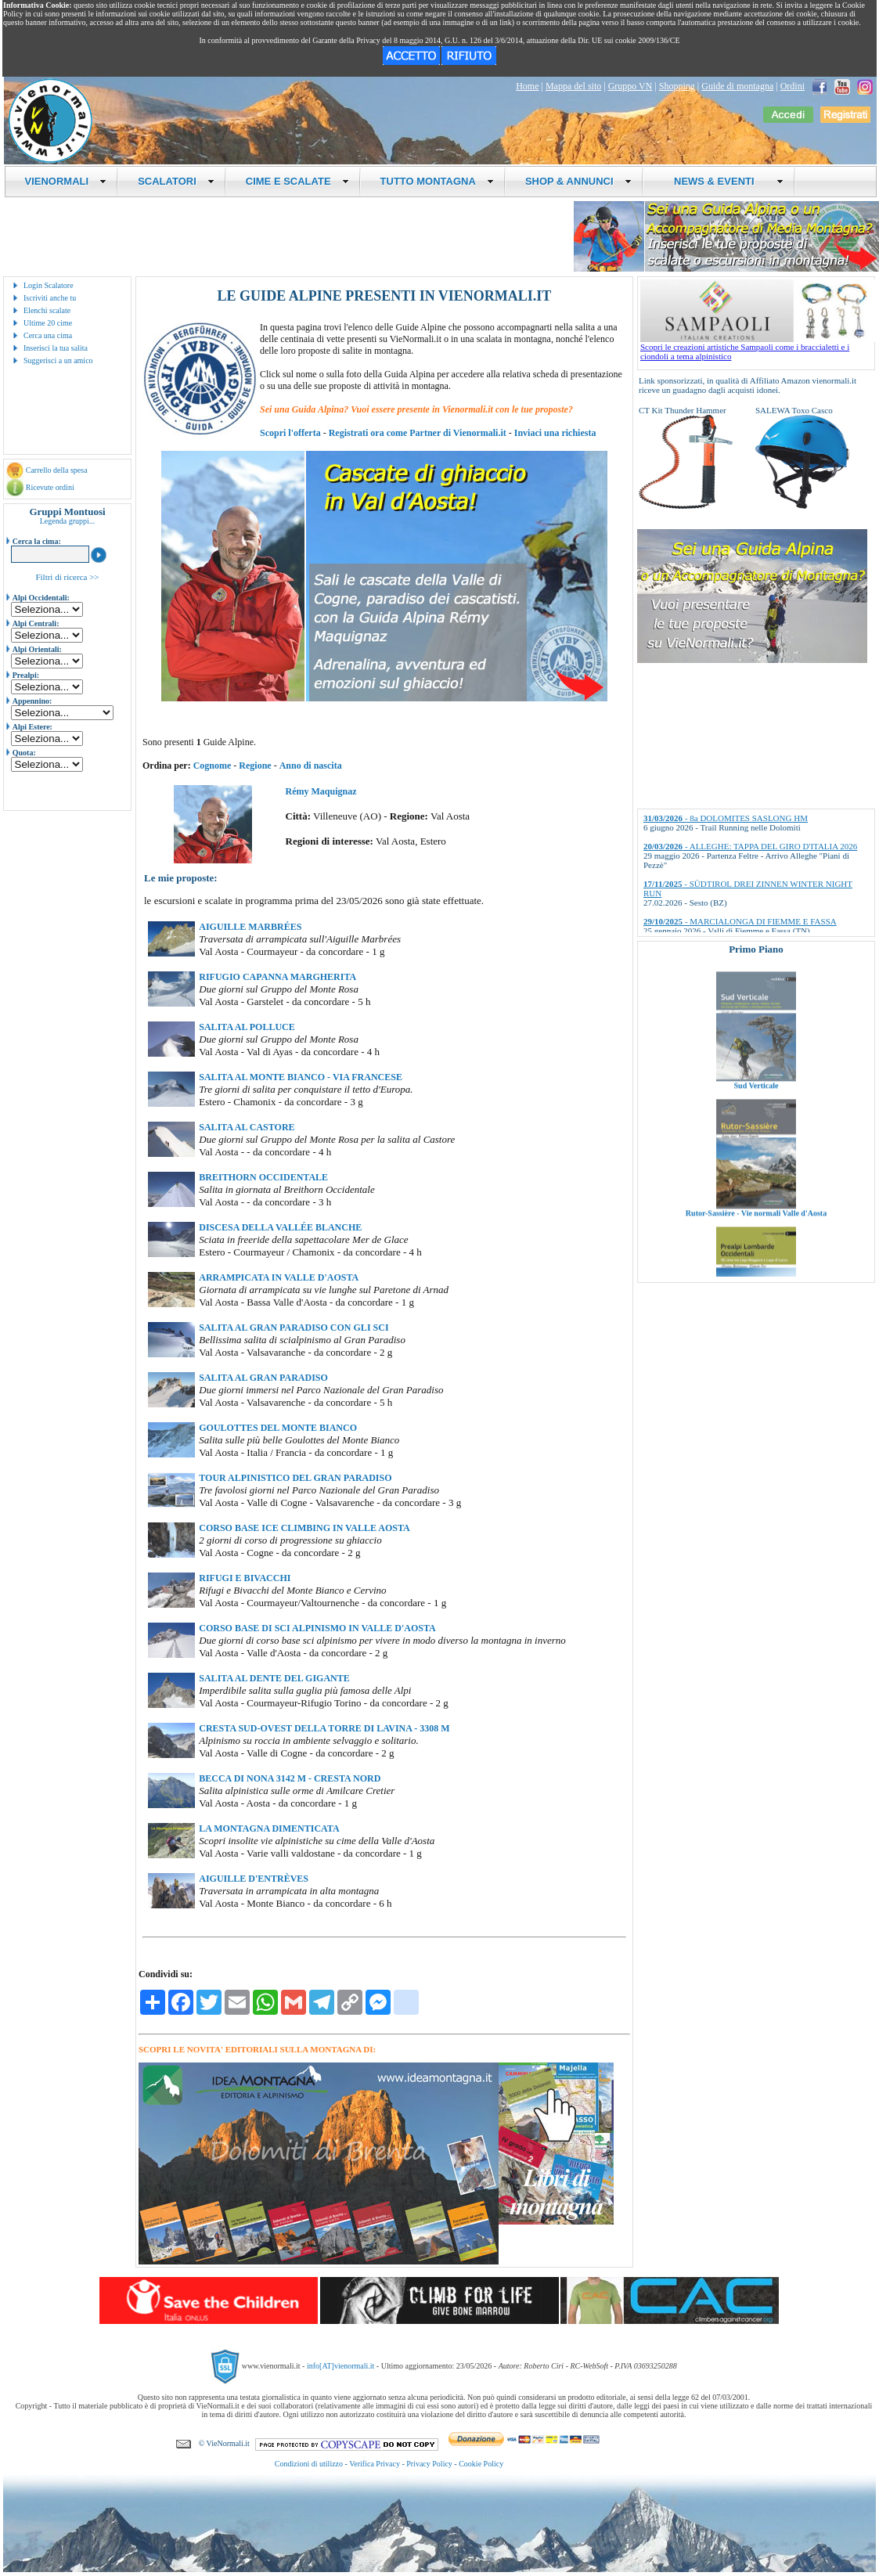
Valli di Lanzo (756, 977)
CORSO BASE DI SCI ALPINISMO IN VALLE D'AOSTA (317, 1628)
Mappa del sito (573, 86)
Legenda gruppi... (67, 521)
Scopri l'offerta (290, 432)
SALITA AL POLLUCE (246, 1026)
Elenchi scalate (46, 310)
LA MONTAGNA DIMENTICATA (269, 1828)
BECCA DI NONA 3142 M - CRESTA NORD (289, 1778)
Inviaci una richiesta (555, 432)
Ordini (792, 86)
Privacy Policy (429, 2463)
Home (527, 86)
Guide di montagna (737, 86)
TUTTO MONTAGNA (437, 181)
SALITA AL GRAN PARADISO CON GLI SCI (293, 1327)
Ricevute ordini (50, 487)
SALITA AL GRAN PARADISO (263, 1377)
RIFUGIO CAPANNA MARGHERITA (277, 976)
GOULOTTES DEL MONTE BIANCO (278, 1427)
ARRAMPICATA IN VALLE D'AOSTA (278, 1277)
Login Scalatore (48, 285)
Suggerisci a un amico (58, 360)
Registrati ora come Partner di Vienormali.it (417, 432)
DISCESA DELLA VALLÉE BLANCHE (280, 1227)
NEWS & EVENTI (723, 181)
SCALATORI (176, 181)
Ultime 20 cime (47, 323)
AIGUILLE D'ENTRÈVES (253, 1878)
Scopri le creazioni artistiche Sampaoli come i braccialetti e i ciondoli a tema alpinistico (757, 347)
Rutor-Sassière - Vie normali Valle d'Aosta (756, 1232)
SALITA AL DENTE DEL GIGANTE (274, 1678)
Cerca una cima (47, 335)
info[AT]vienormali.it (340, 2366)
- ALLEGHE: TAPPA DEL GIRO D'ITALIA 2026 (750, 846)
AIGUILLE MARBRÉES (250, 926)
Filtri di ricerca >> (67, 577)
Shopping (677, 86)
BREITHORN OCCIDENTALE (263, 1177)
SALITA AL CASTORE (246, 1127)
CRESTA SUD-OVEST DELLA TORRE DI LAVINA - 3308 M (324, 1728)
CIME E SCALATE (297, 181)
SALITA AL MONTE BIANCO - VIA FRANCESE (300, 1077)
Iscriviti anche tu (49, 298)
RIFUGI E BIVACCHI (244, 1578)
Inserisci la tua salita (55, 348)
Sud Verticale (756, 1105)
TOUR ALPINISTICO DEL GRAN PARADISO (295, 1477)
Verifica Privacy (374, 2463)
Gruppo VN (630, 86)
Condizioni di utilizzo (309, 2463)
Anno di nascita (310, 765)
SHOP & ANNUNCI (578, 181)
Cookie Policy (481, 2463)
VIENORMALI (66, 181)
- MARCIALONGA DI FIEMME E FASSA (740, 921)
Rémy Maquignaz (321, 791)
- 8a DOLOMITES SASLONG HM (725, 818)
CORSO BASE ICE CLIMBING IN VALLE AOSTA (304, 1527)
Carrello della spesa (57, 470)
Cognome (212, 765)
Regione (255, 765)
